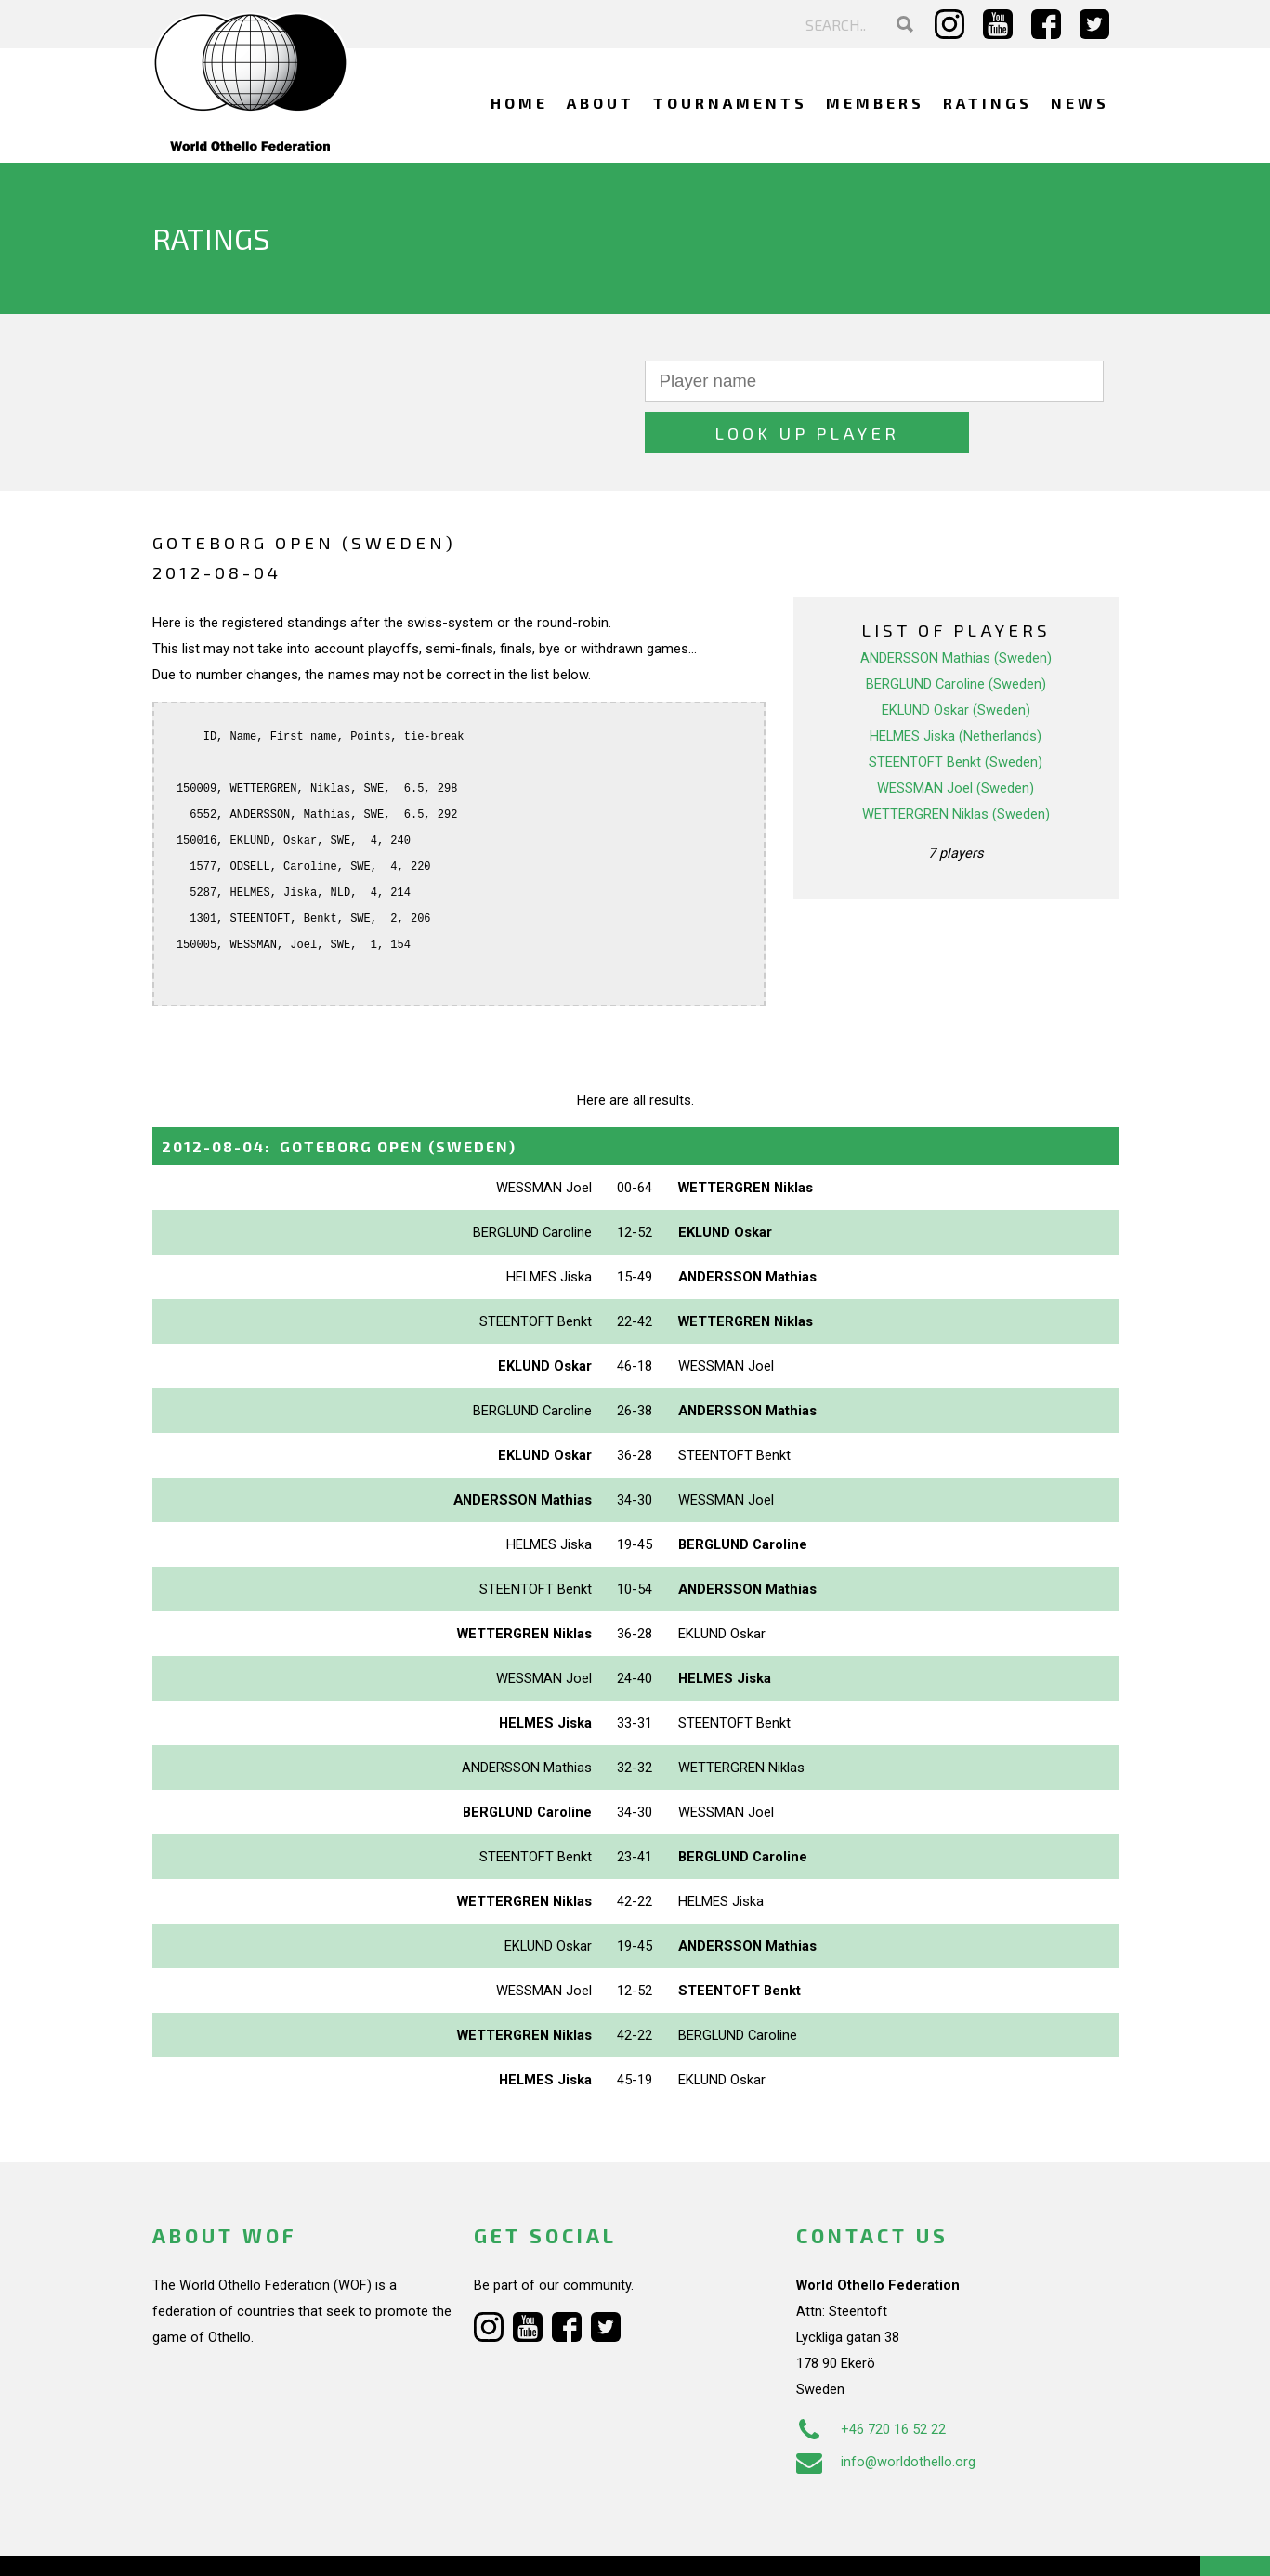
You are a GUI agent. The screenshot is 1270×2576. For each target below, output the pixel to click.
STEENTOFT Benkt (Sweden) (955, 711)
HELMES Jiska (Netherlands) (955, 685)
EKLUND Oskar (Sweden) (956, 659)
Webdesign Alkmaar (231, 2542)
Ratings (987, 103)
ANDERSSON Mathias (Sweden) (956, 606)
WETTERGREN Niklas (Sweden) (956, 763)
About (601, 103)
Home (519, 103)
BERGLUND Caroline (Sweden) (956, 632)
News (1080, 103)
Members (875, 103)
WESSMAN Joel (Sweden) (955, 737)
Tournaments (730, 103)
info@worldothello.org (885, 2410)
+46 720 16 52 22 (871, 2378)
